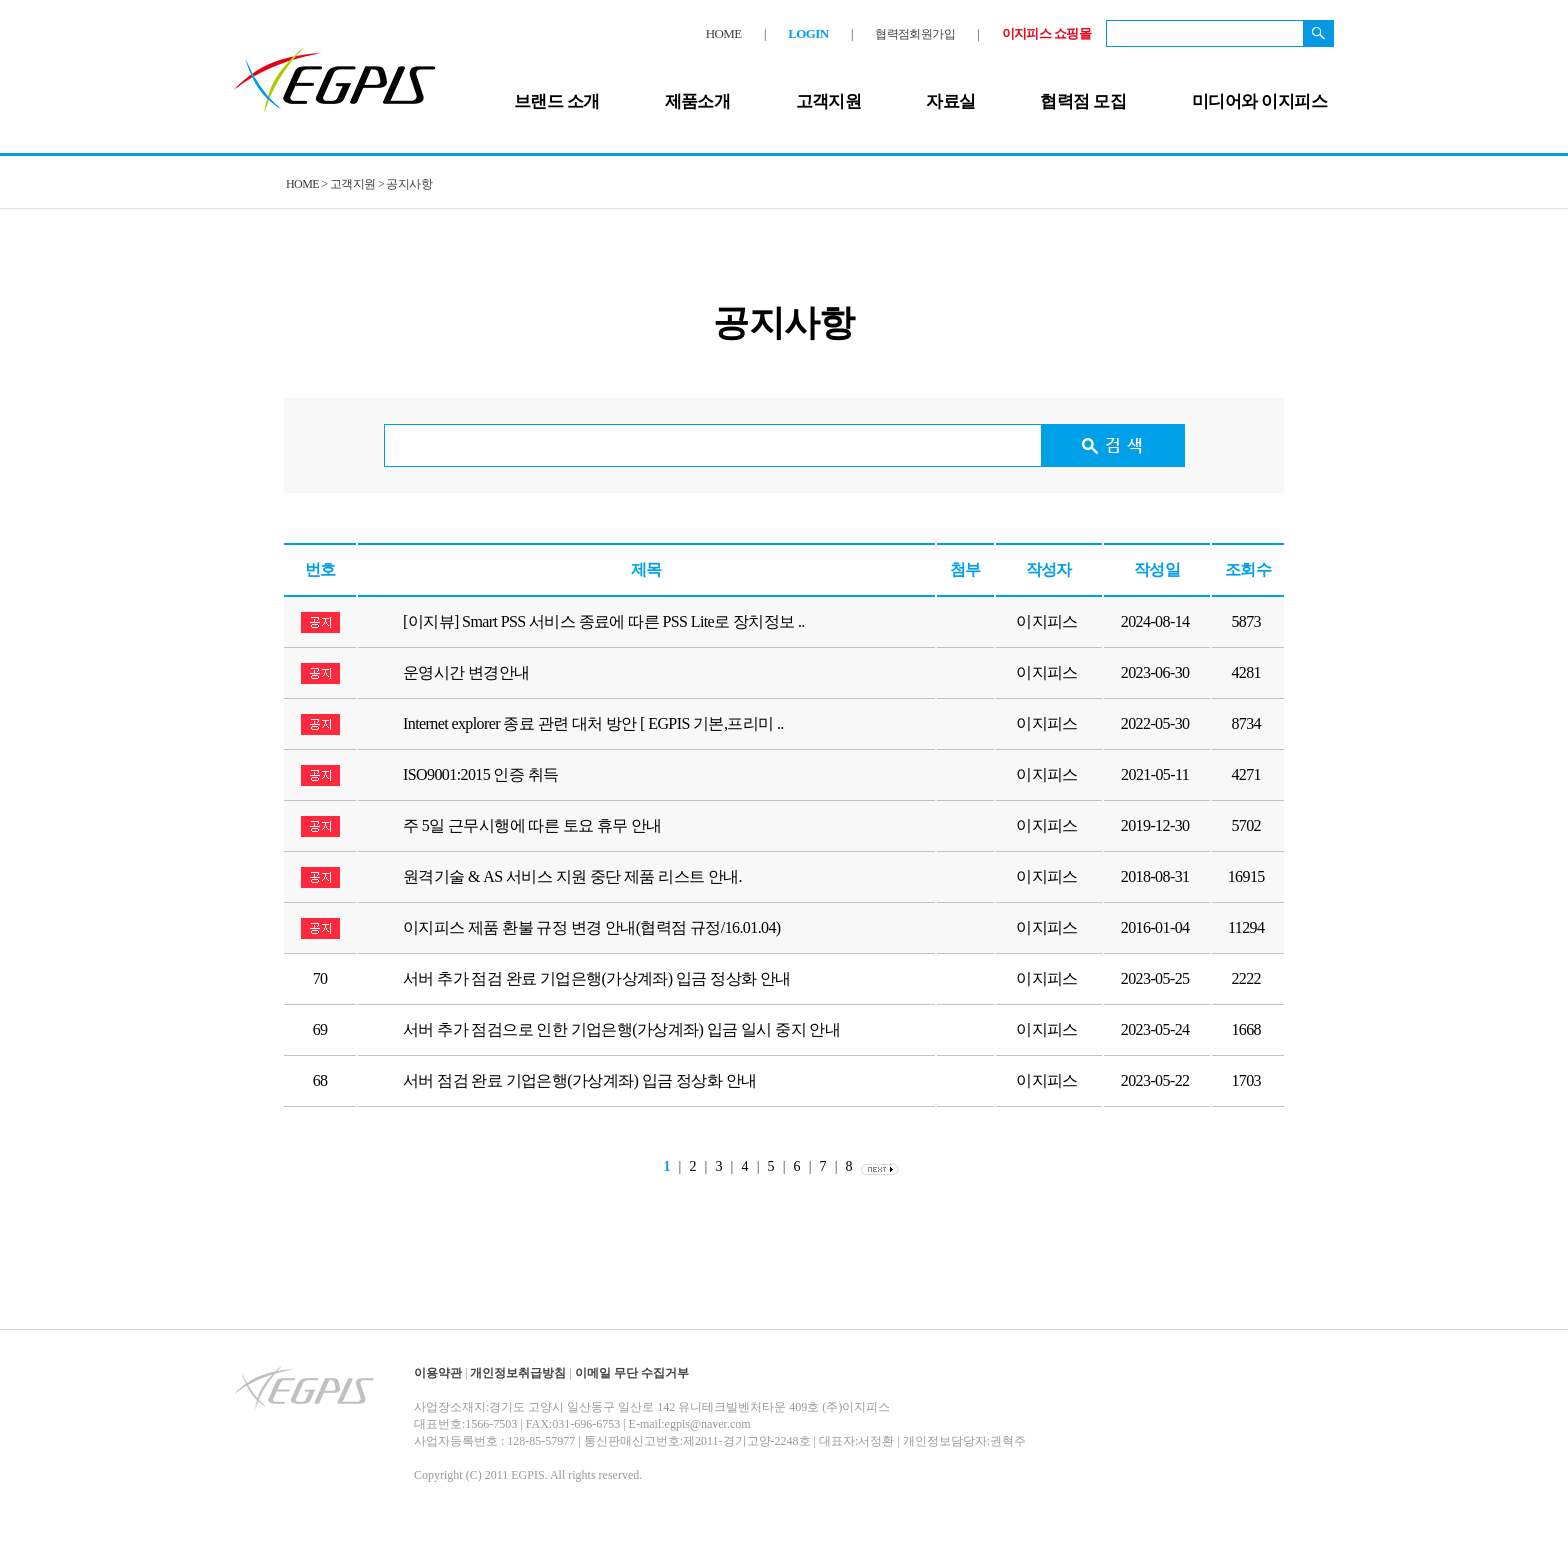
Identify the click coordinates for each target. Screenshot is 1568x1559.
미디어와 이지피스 (1259, 101)
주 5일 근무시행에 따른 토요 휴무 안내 (532, 825)
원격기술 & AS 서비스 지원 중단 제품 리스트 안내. (572, 876)
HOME (724, 33)
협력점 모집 (1083, 101)
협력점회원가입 (915, 34)
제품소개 (698, 101)
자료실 (950, 101)
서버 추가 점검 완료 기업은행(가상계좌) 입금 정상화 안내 (596, 978)
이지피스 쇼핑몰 (1046, 33)
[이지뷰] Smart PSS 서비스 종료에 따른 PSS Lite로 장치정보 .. (604, 621)
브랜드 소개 (557, 101)
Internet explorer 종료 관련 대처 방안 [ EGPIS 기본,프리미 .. (593, 723)
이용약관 (438, 1373)
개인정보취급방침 (518, 1373)
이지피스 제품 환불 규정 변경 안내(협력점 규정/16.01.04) (592, 927)
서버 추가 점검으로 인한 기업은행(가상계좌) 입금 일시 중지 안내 (621, 1029)
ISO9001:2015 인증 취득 (480, 774)
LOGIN (808, 33)
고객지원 (829, 101)
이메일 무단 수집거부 (632, 1373)
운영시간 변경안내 (466, 672)
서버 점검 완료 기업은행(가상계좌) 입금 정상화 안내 (579, 1080)
